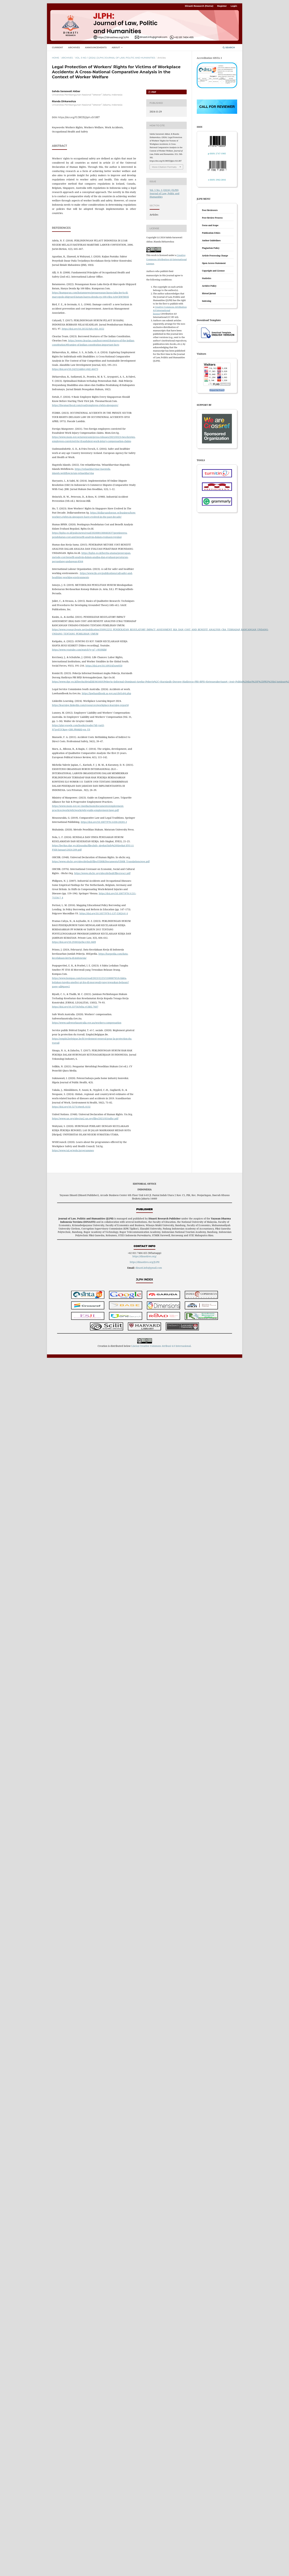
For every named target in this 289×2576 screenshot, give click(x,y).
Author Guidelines (211, 240)
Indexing (206, 301)
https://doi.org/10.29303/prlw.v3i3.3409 (74, 942)
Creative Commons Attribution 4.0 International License (166, 259)
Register (222, 6)
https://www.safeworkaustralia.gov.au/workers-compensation (86, 1022)
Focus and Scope (210, 225)
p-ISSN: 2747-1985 (217, 153)
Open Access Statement (214, 263)
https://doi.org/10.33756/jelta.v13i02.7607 (75, 1006)
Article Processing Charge (215, 255)
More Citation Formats (164, 167)
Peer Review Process (212, 217)
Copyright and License (213, 270)
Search (229, 47)
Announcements (96, 47)
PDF (153, 92)
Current (57, 47)
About (116, 47)
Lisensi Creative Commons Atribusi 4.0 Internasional (161, 1346)
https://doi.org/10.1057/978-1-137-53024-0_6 (103, 913)
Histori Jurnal (209, 293)
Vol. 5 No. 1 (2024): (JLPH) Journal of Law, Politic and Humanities (115, 57)
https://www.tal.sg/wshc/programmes (73, 1150)
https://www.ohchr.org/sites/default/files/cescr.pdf (102, 873)
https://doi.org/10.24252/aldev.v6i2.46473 (75, 369)
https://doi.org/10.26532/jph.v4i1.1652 (83, 328)
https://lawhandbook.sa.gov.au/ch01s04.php (106, 693)
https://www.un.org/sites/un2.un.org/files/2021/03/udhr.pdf (85, 1118)
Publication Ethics (211, 232)
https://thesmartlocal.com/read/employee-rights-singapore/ (85, 405)
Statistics (206, 278)
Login (234, 6)
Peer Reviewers (210, 210)
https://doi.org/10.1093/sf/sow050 (104, 665)
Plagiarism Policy (210, 248)
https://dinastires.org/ (144, 1256)
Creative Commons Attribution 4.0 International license (170, 310)
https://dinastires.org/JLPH (144, 1262)
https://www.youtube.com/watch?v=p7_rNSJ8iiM (79, 649)
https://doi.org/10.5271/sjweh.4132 (71, 1106)
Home (55, 57)
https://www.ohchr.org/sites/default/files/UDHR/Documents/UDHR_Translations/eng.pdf (101, 861)
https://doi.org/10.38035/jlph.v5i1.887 (79, 117)
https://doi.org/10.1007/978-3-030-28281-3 (104, 822)
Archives (74, 47)
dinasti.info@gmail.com (148, 1267)
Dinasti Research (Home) (199, 6)
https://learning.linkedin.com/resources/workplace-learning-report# (90, 705)
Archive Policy (209, 285)
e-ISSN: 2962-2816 (217, 179)
